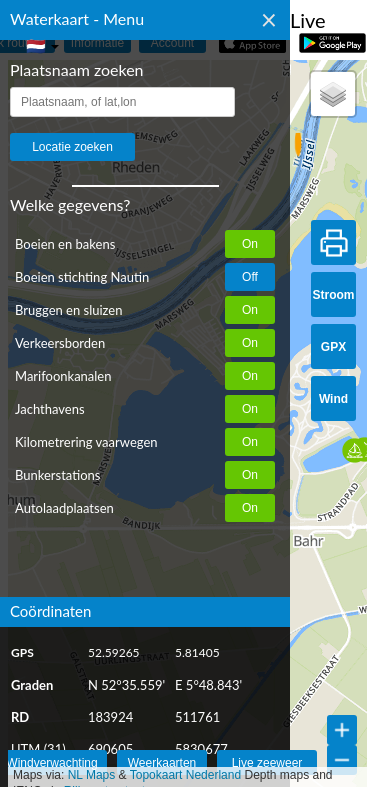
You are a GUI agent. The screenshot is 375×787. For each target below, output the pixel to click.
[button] (306, 143)
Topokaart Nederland (185, 775)
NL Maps (92, 775)
